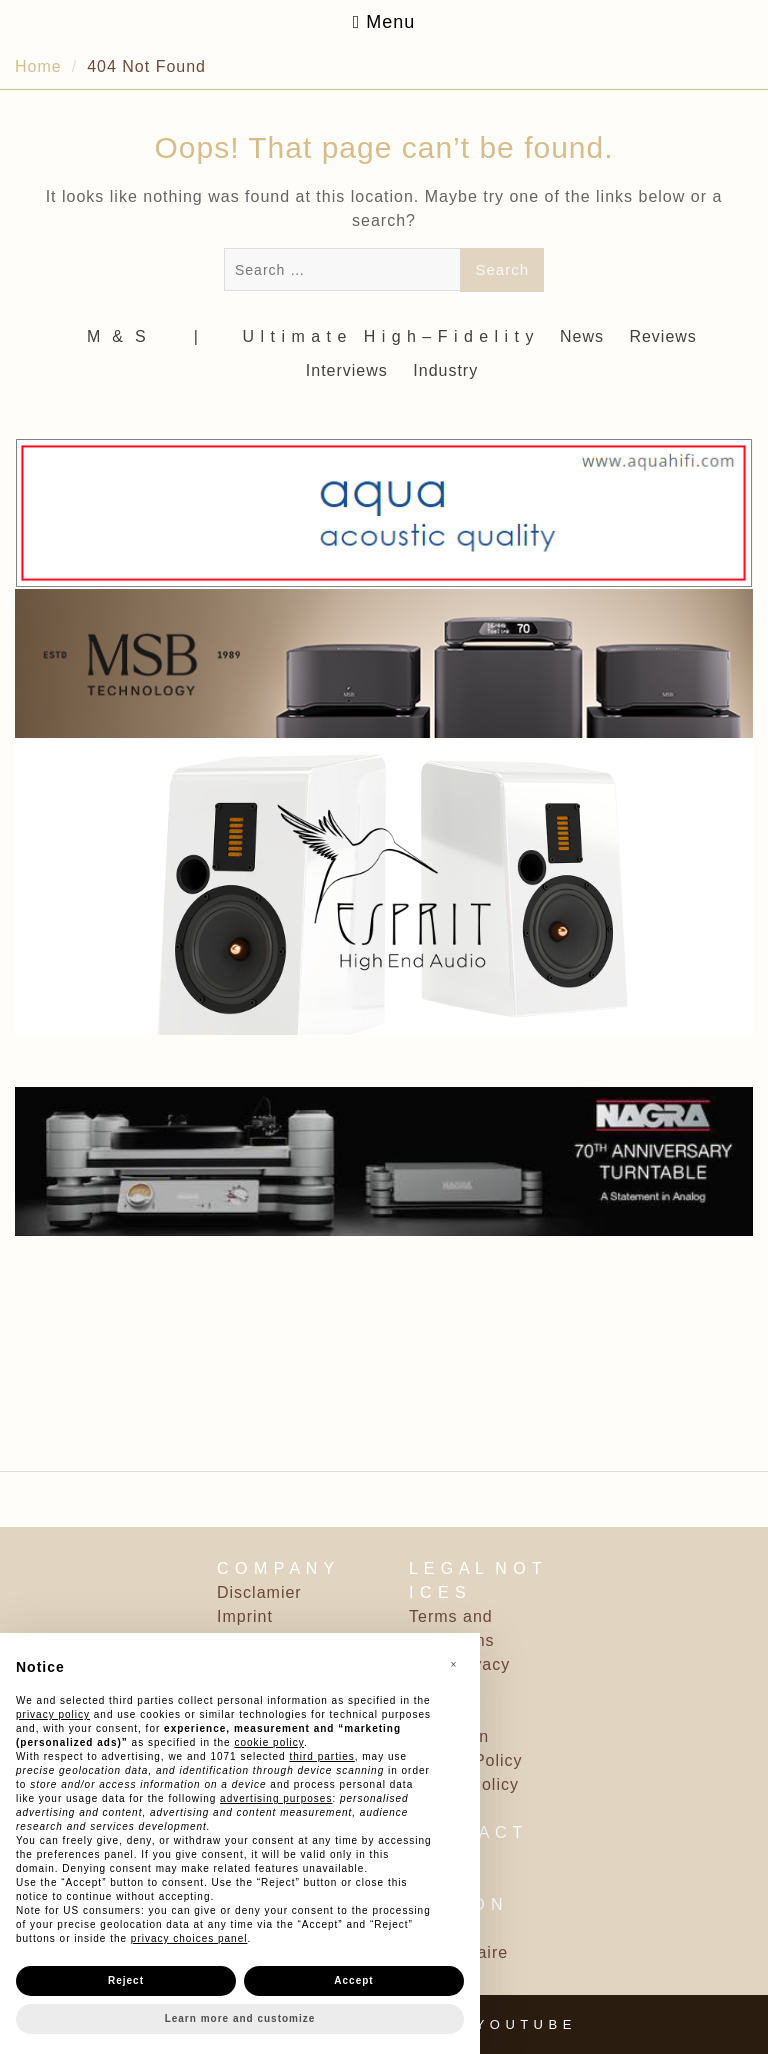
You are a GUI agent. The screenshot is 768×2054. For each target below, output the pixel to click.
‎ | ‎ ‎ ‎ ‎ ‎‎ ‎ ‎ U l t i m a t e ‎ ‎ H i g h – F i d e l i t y (361, 336)
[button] (454, 1665)
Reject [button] (126, 1980)
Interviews (347, 370)
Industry (445, 370)
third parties (321, 1756)
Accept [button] (353, 1980)
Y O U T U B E (524, 2024)
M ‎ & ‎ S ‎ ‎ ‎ (125, 336)
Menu (384, 22)
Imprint (245, 1616)
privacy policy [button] (53, 1714)
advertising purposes (276, 1798)
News (582, 336)
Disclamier (259, 1592)
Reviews (662, 336)
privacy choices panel (189, 1938)
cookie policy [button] (269, 1742)
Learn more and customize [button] (240, 2018)
